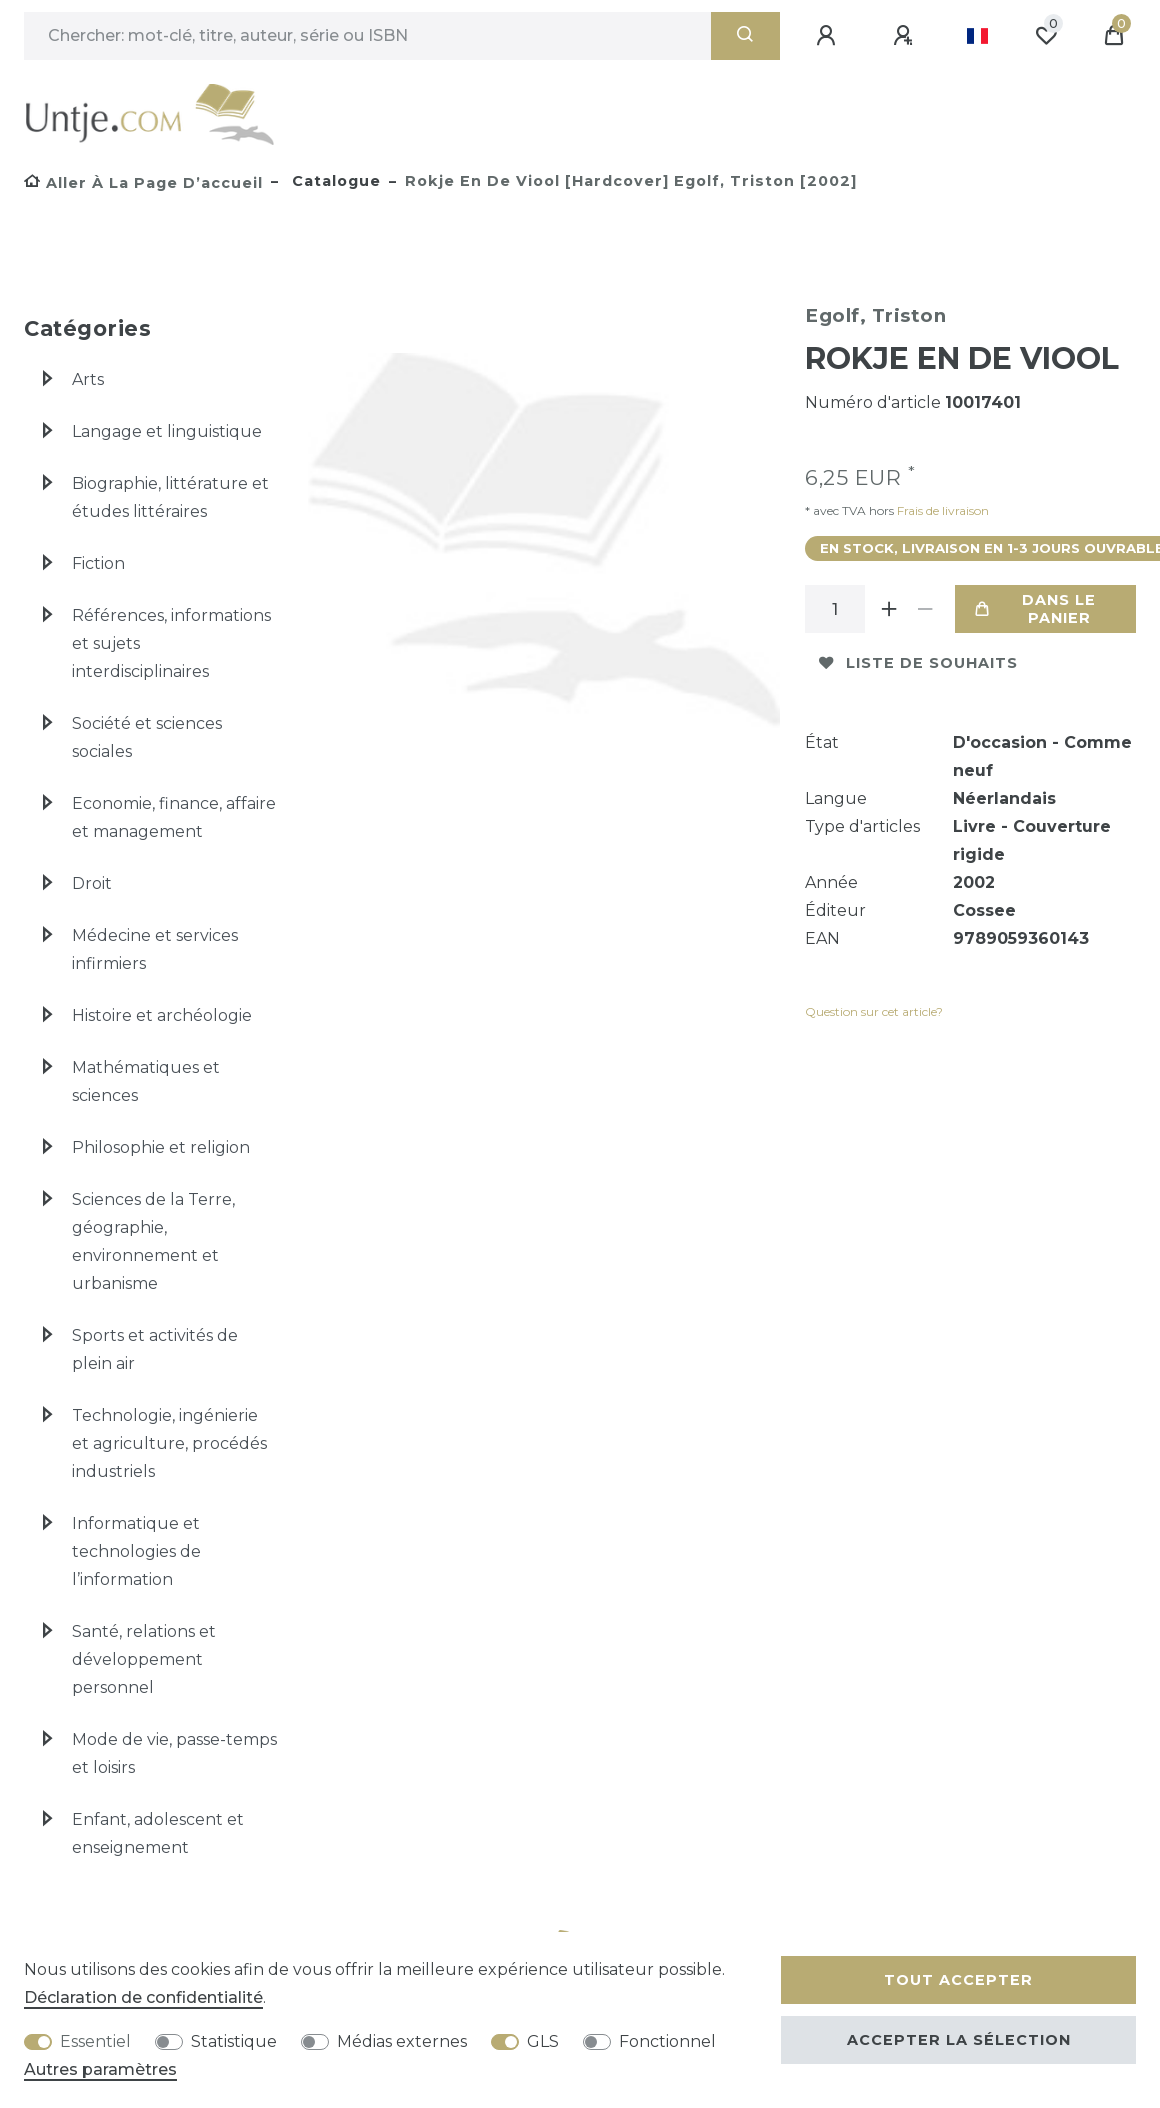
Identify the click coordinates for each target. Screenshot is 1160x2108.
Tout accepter (958, 1980)
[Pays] (977, 36)
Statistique (234, 2041)
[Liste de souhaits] (1046, 36)
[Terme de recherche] (367, 36)
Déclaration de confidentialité (143, 1997)
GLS (543, 2041)
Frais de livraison (941, 510)
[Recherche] (745, 36)
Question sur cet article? (874, 1011)
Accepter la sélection (959, 2040)
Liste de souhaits (918, 663)
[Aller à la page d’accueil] (143, 183)
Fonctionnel (667, 2041)
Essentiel (95, 2041)
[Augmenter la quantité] (889, 609)
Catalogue (334, 181)
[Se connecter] (829, 36)
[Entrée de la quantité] (835, 609)
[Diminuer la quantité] (925, 609)
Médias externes (402, 2041)
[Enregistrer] (906, 36)
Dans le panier (1035, 609)
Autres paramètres (100, 2069)
